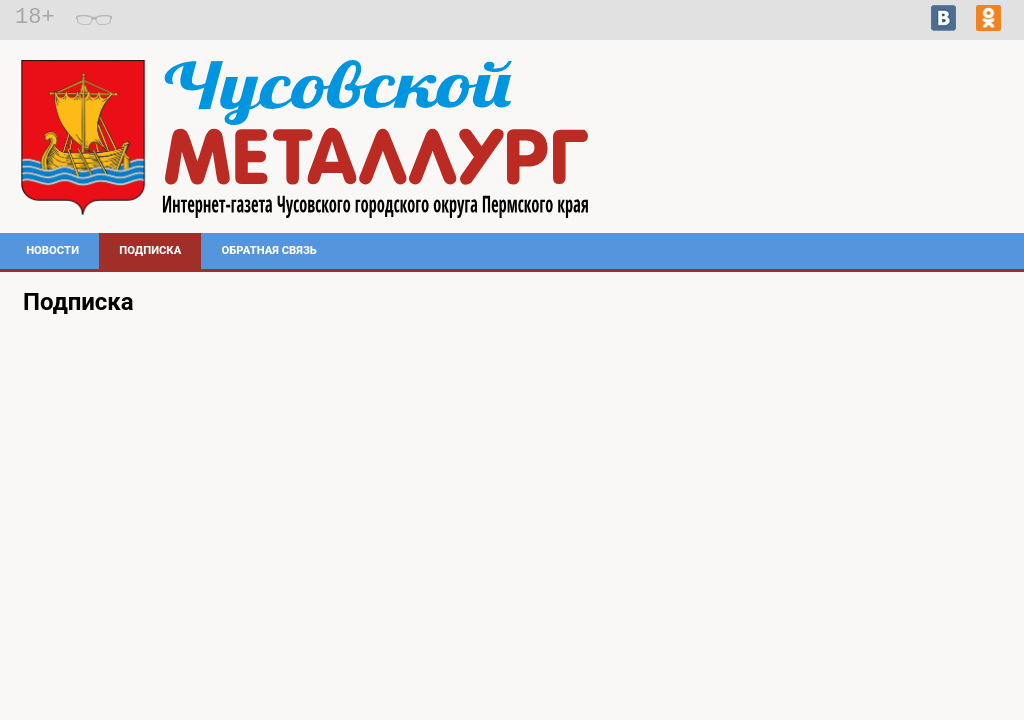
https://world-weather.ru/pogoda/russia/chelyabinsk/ (867, 176)
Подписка (150, 250)
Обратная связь (269, 250)
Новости (52, 250)
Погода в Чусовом (867, 158)
